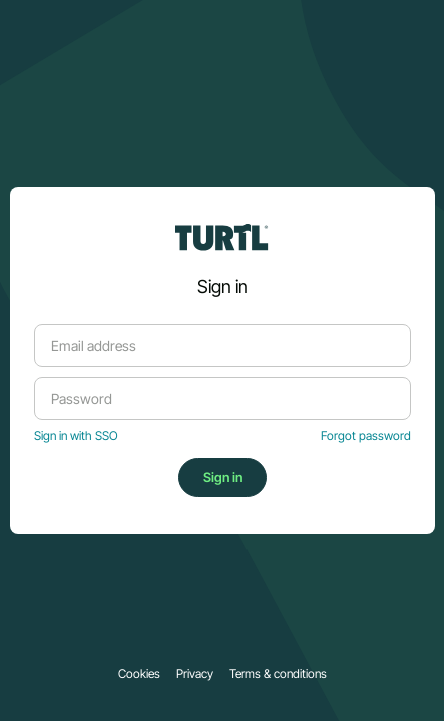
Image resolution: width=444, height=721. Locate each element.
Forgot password (366, 436)
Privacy (194, 674)
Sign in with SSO (76, 436)
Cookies (139, 674)
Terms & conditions (278, 674)
